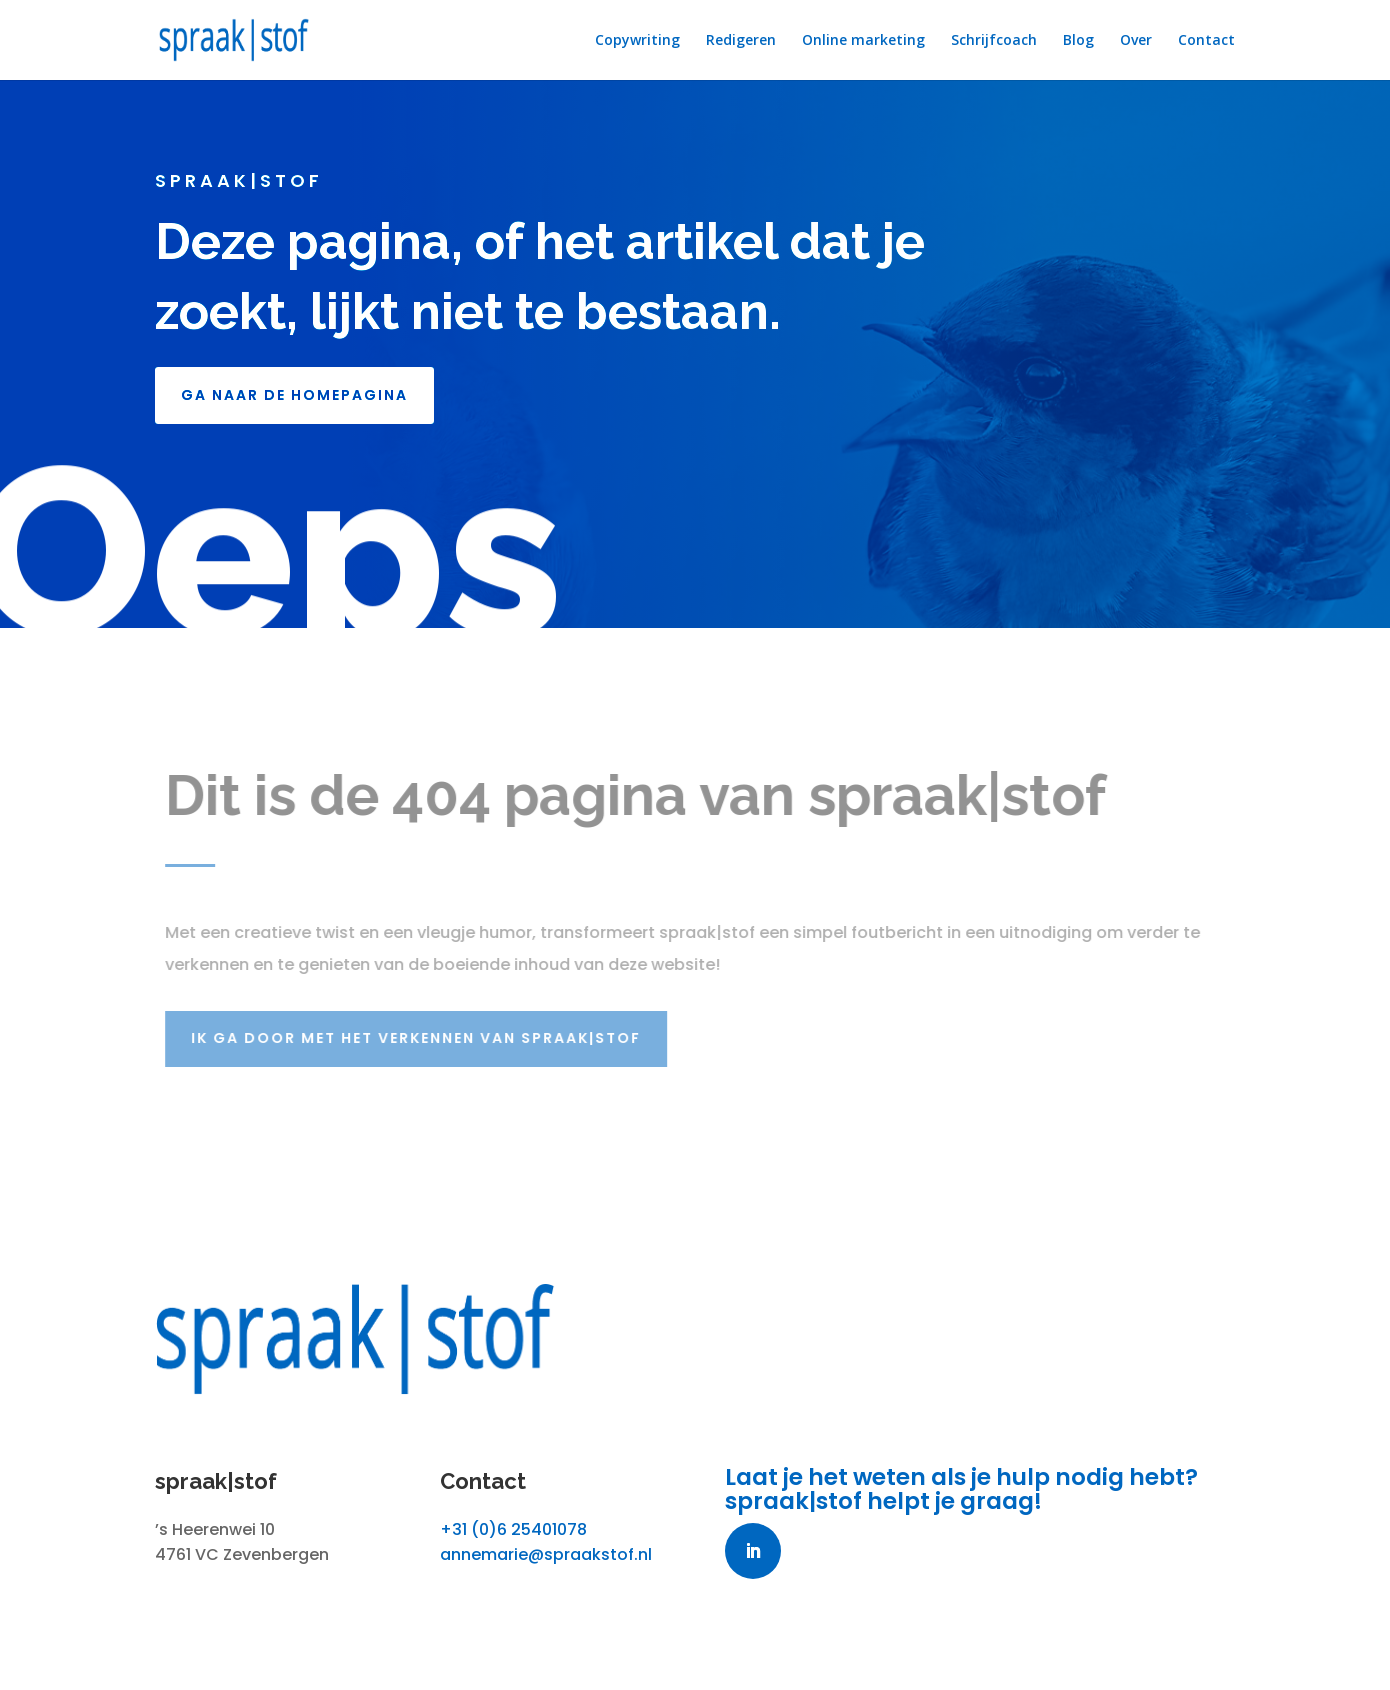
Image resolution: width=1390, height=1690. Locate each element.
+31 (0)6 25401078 (513, 1529)
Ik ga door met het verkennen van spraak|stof (424, 1038)
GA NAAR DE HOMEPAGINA (294, 395)
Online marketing (863, 41)
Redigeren (741, 41)
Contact (1206, 41)
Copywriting (637, 41)
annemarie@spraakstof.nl (546, 1554)
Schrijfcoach (994, 41)
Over (1136, 41)
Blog (1078, 41)
